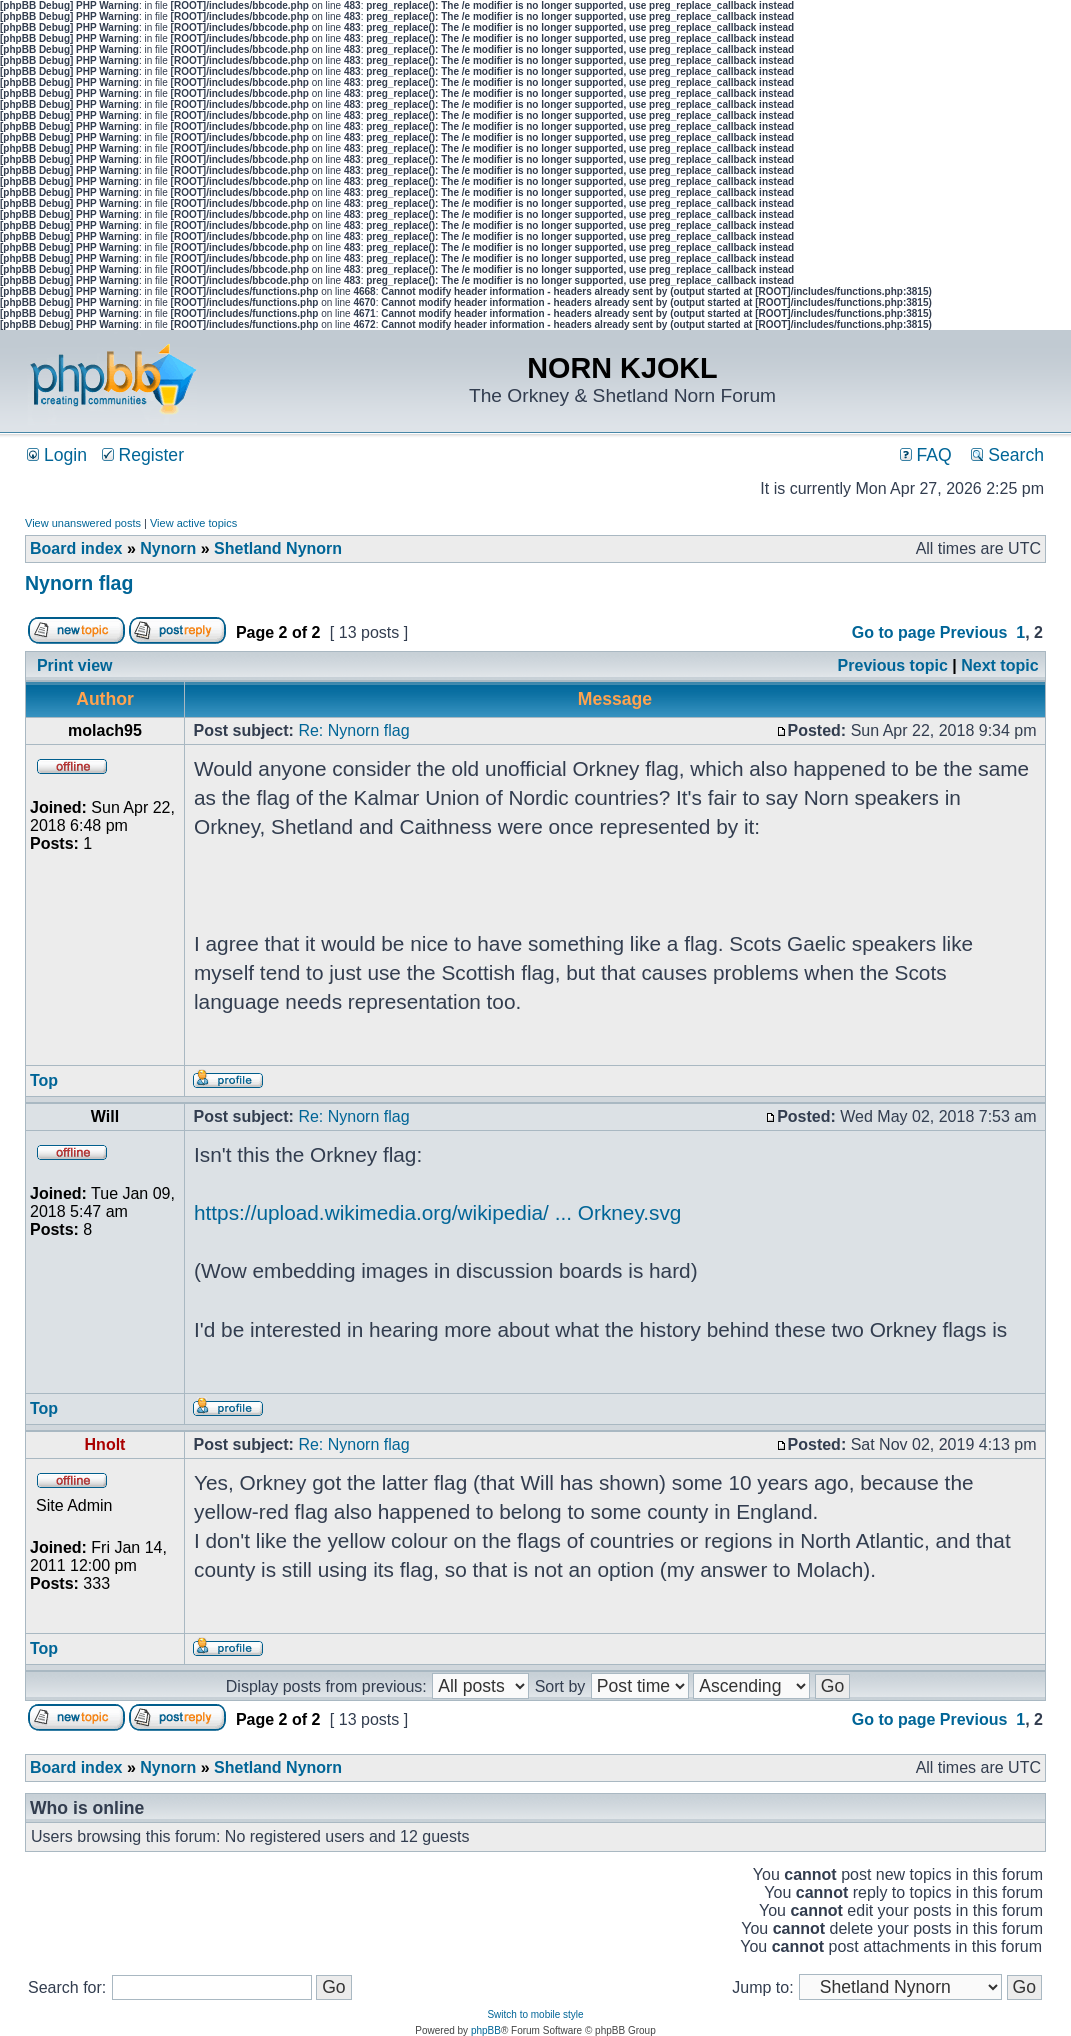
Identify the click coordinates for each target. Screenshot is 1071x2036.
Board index (76, 548)
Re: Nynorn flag (353, 730)
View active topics (193, 523)
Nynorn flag (79, 583)
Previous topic (893, 665)
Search (1007, 455)
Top (44, 1080)
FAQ (926, 455)
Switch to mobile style (535, 2014)
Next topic (999, 665)
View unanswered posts (83, 523)
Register (143, 455)
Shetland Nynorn (278, 548)
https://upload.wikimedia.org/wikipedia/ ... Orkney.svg (437, 1212)
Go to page (894, 632)
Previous (974, 632)
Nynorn (168, 548)
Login (57, 455)
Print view (75, 665)
